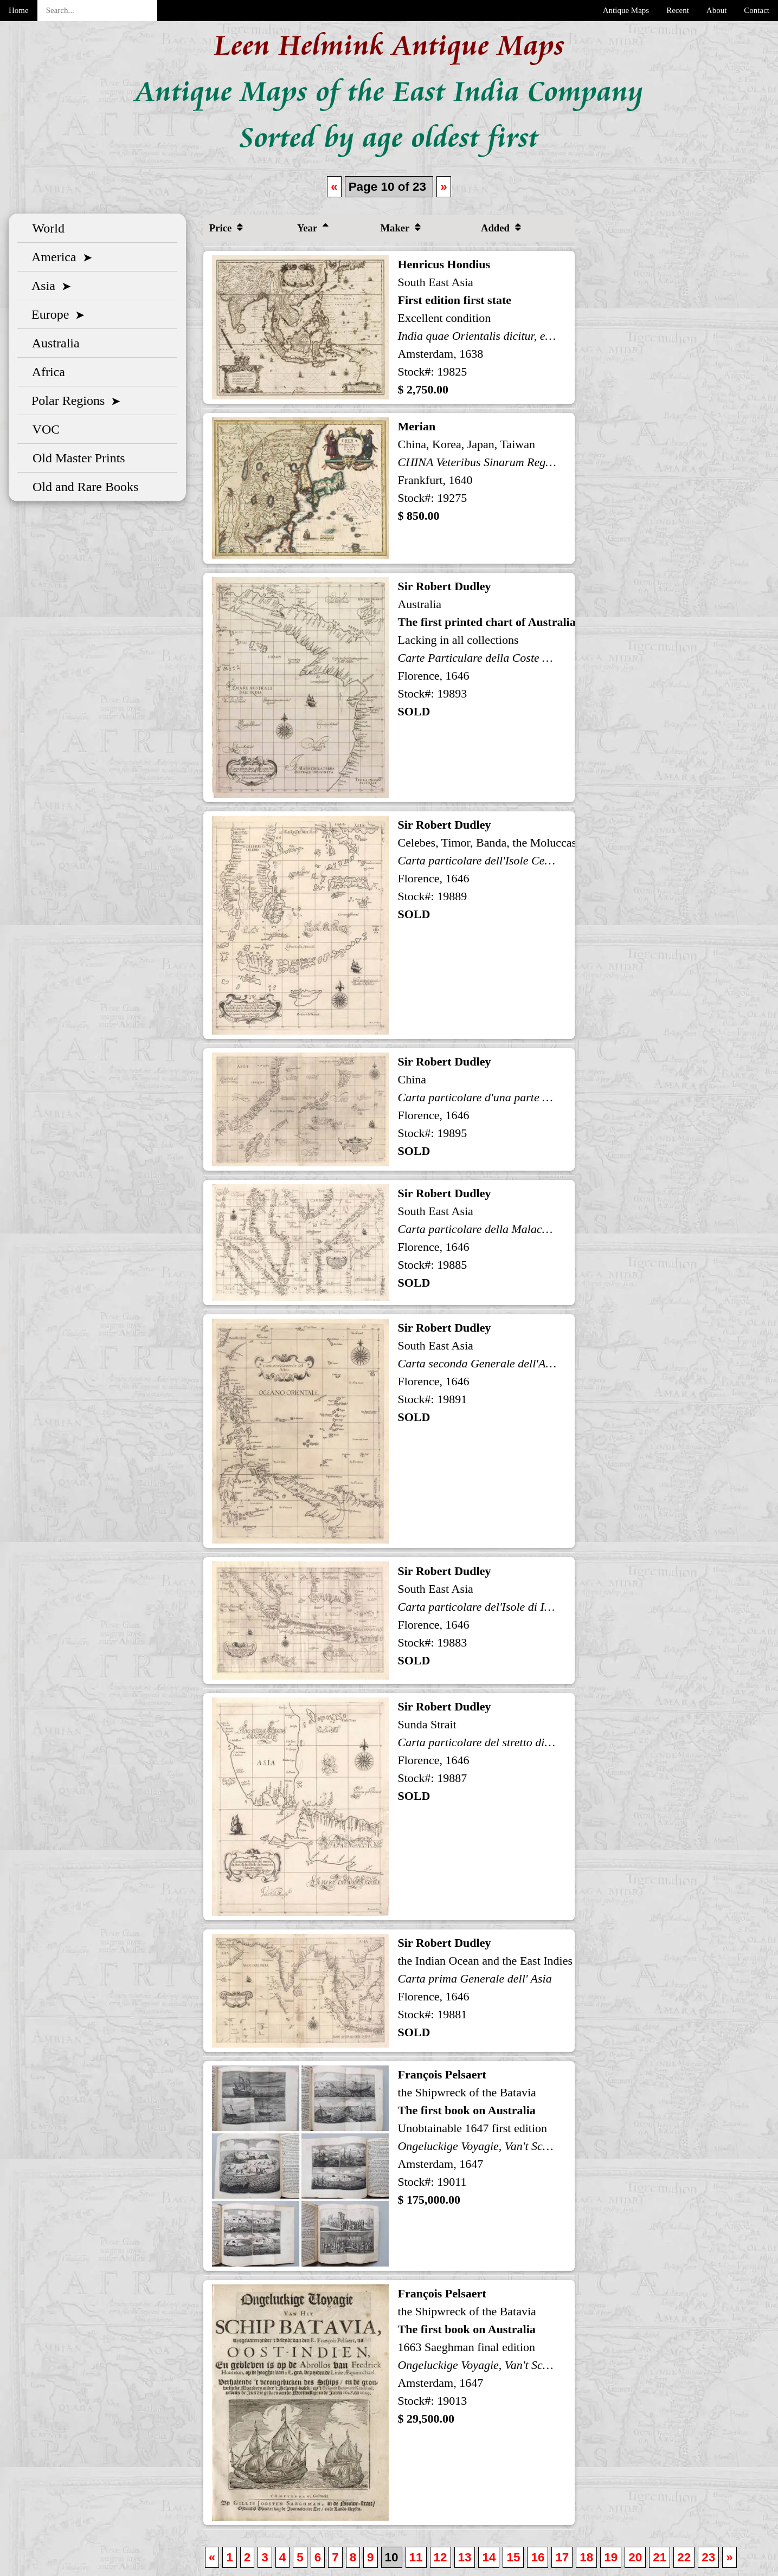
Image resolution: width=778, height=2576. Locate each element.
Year (313, 228)
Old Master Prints (75, 458)
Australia (53, 343)
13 (465, 2557)
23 (708, 2557)
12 (440, 2557)
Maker (400, 228)
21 (659, 2557)
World (45, 228)
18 (586, 2557)
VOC (43, 429)
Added (501, 228)
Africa (45, 372)
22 (684, 2557)
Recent (677, 10)
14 (489, 2557)
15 (513, 2557)
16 (537, 2557)
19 (611, 2557)
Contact (756, 10)
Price (226, 228)
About (716, 10)
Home (19, 10)
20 (635, 2557)
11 (416, 2557)
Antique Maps (626, 10)
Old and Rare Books (82, 487)
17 (562, 2557)
